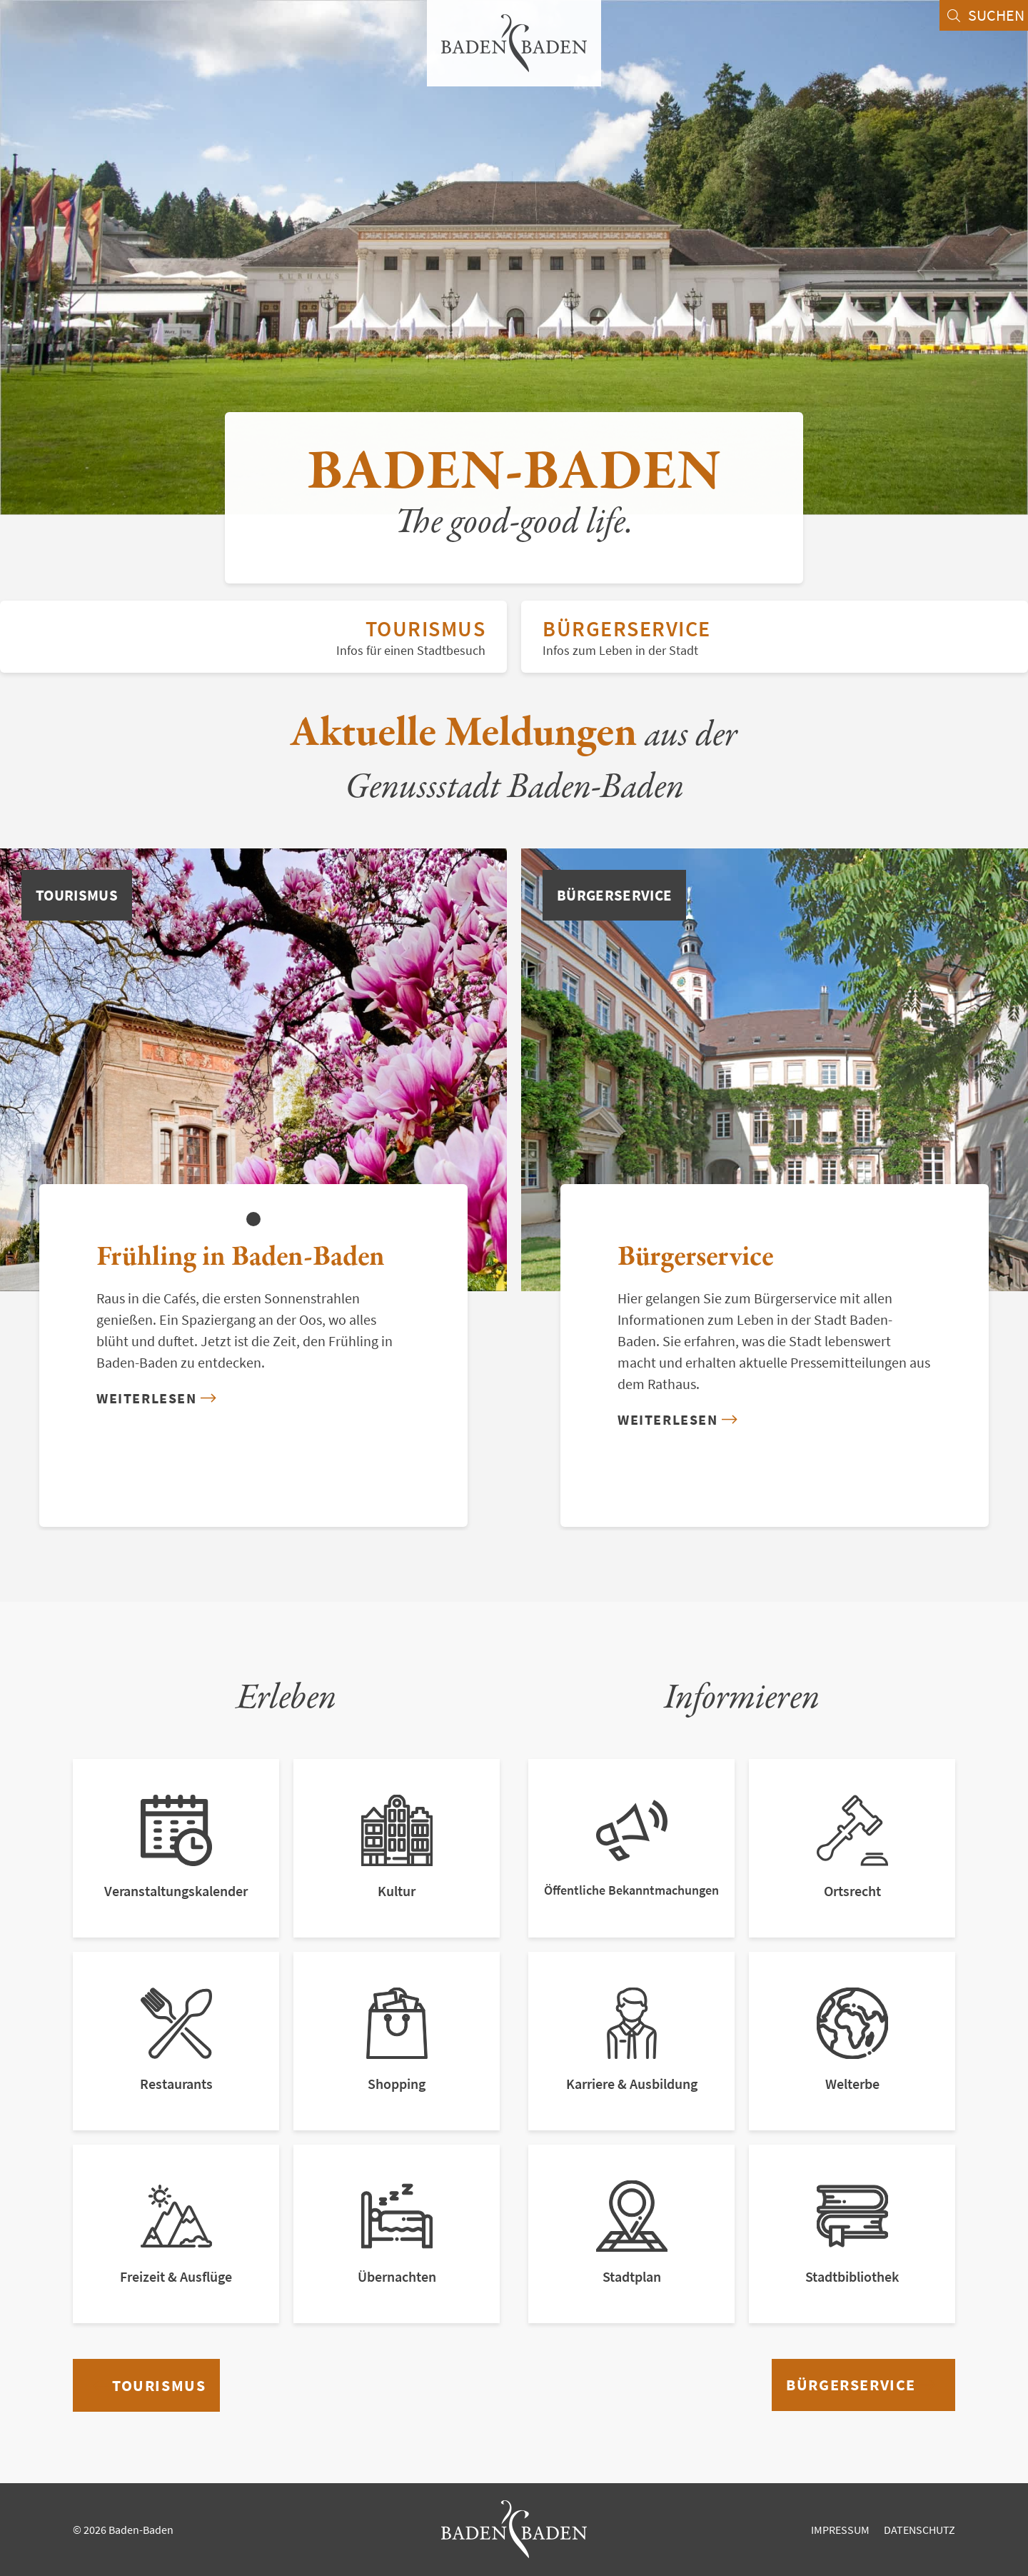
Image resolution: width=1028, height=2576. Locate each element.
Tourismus (253, 636)
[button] (253, 1219)
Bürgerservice (775, 636)
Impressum (840, 2529)
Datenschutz (919, 2529)
